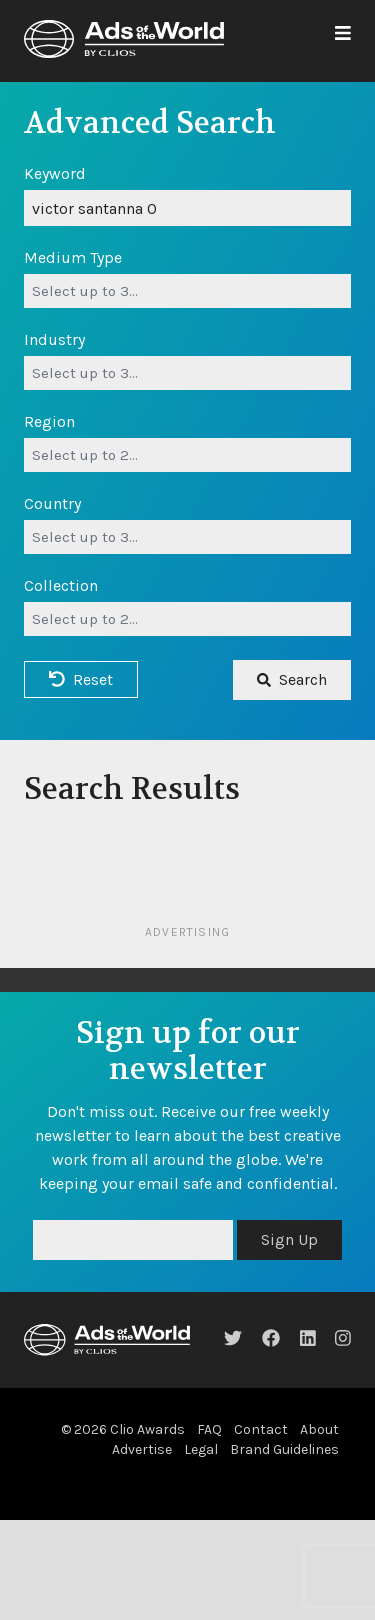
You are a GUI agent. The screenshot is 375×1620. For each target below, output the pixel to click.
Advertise (142, 1449)
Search (292, 679)
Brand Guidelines (284, 1449)
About (319, 1429)
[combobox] (187, 291)
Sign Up (289, 1239)
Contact (261, 1429)
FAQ (209, 1429)
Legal (201, 1449)
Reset (81, 679)
